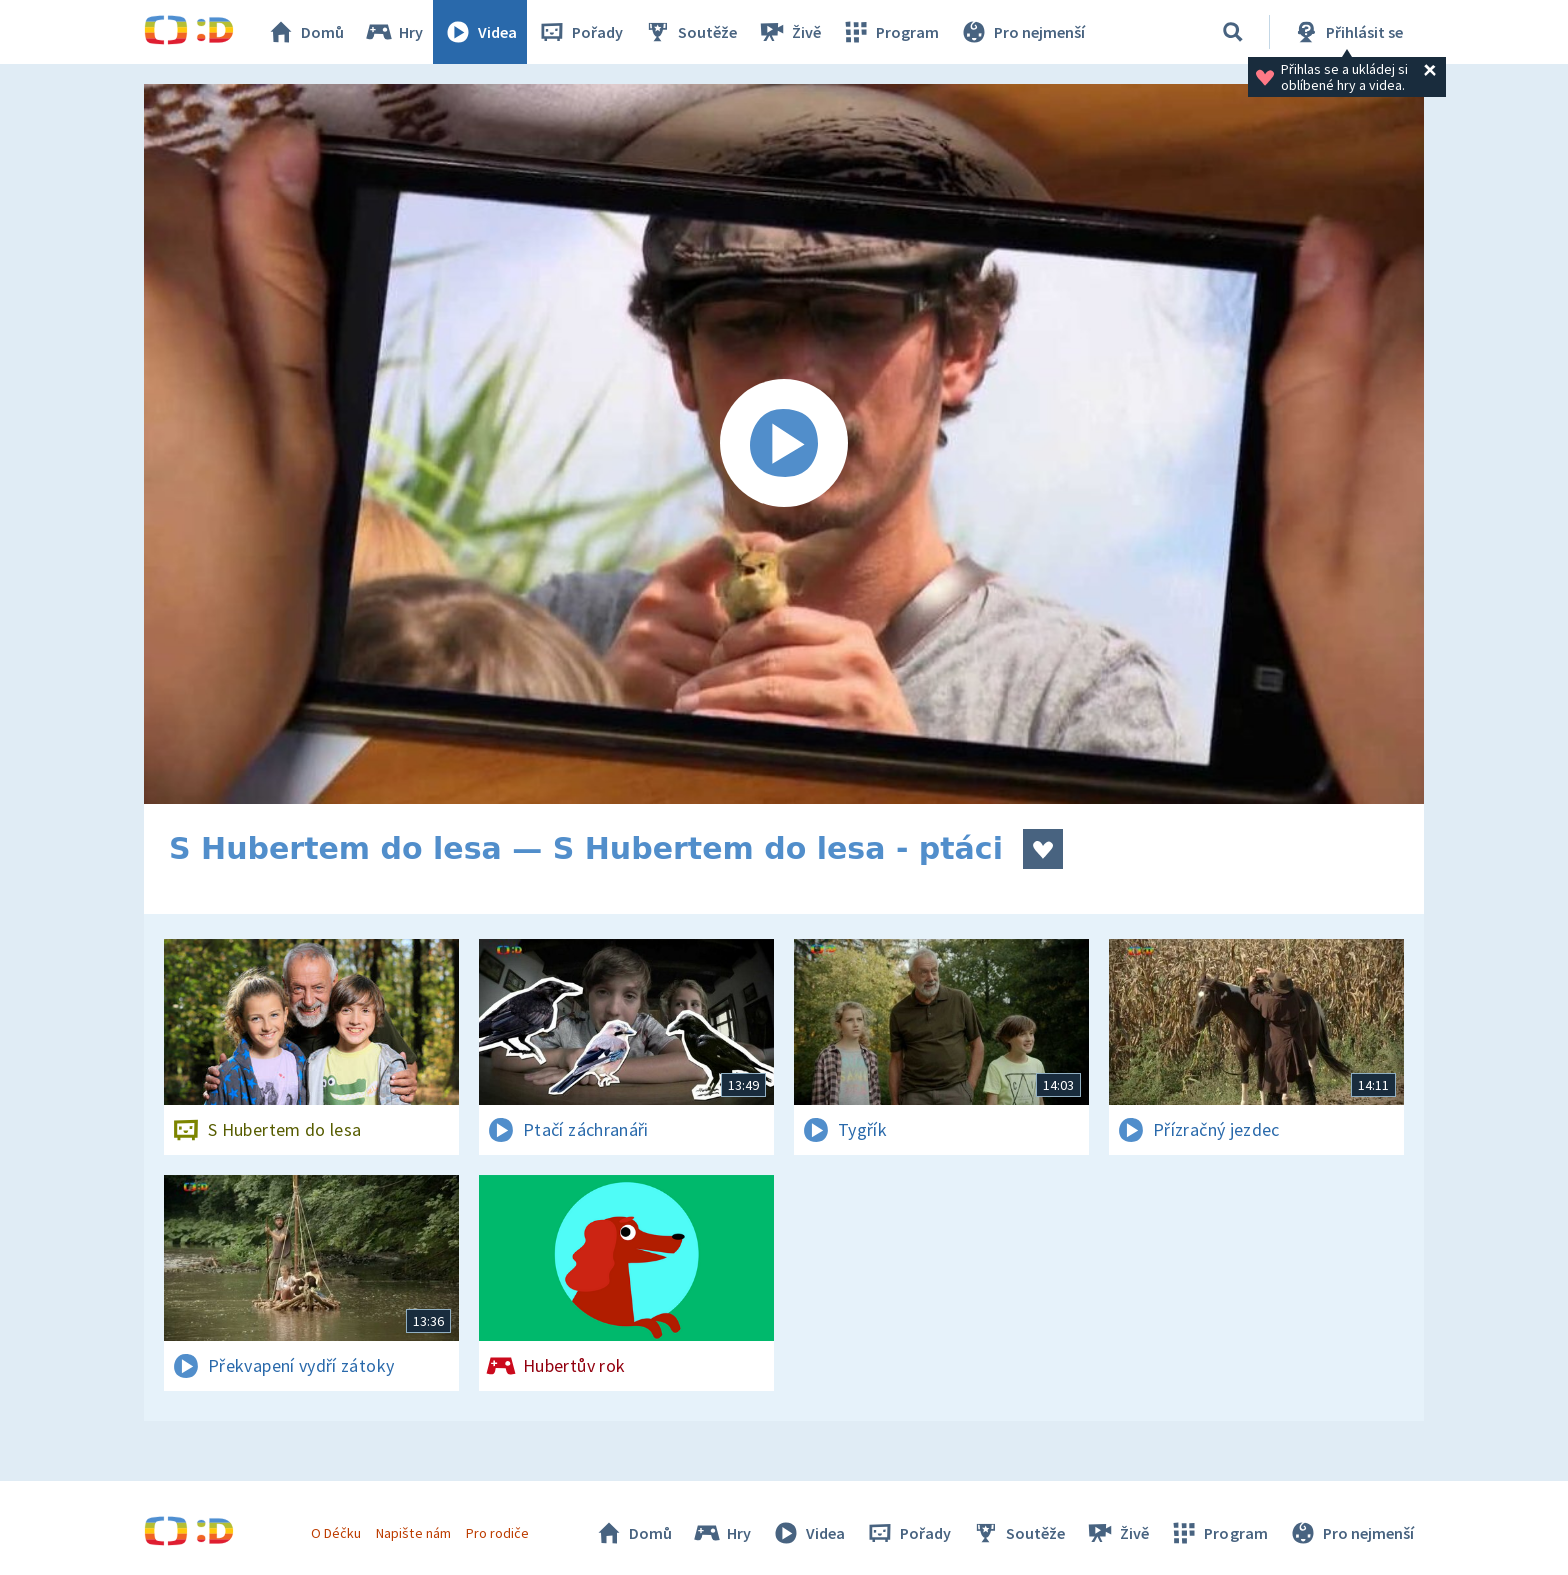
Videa (480, 32)
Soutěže (690, 32)
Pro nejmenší (1022, 32)
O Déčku (336, 1533)
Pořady (580, 32)
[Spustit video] (784, 444)
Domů (305, 32)
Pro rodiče (497, 1533)
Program (890, 32)
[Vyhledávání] (1233, 32)
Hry (393, 32)
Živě (789, 32)
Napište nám (413, 1533)
